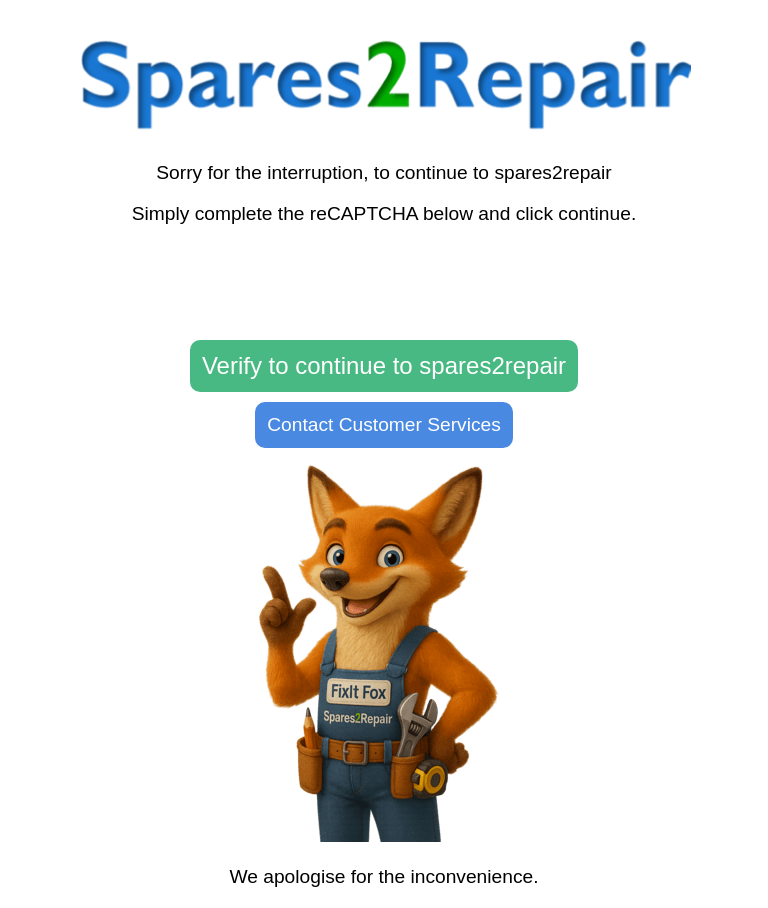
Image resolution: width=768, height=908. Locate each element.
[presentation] (384, 283)
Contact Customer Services (384, 424)
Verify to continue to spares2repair (384, 365)
